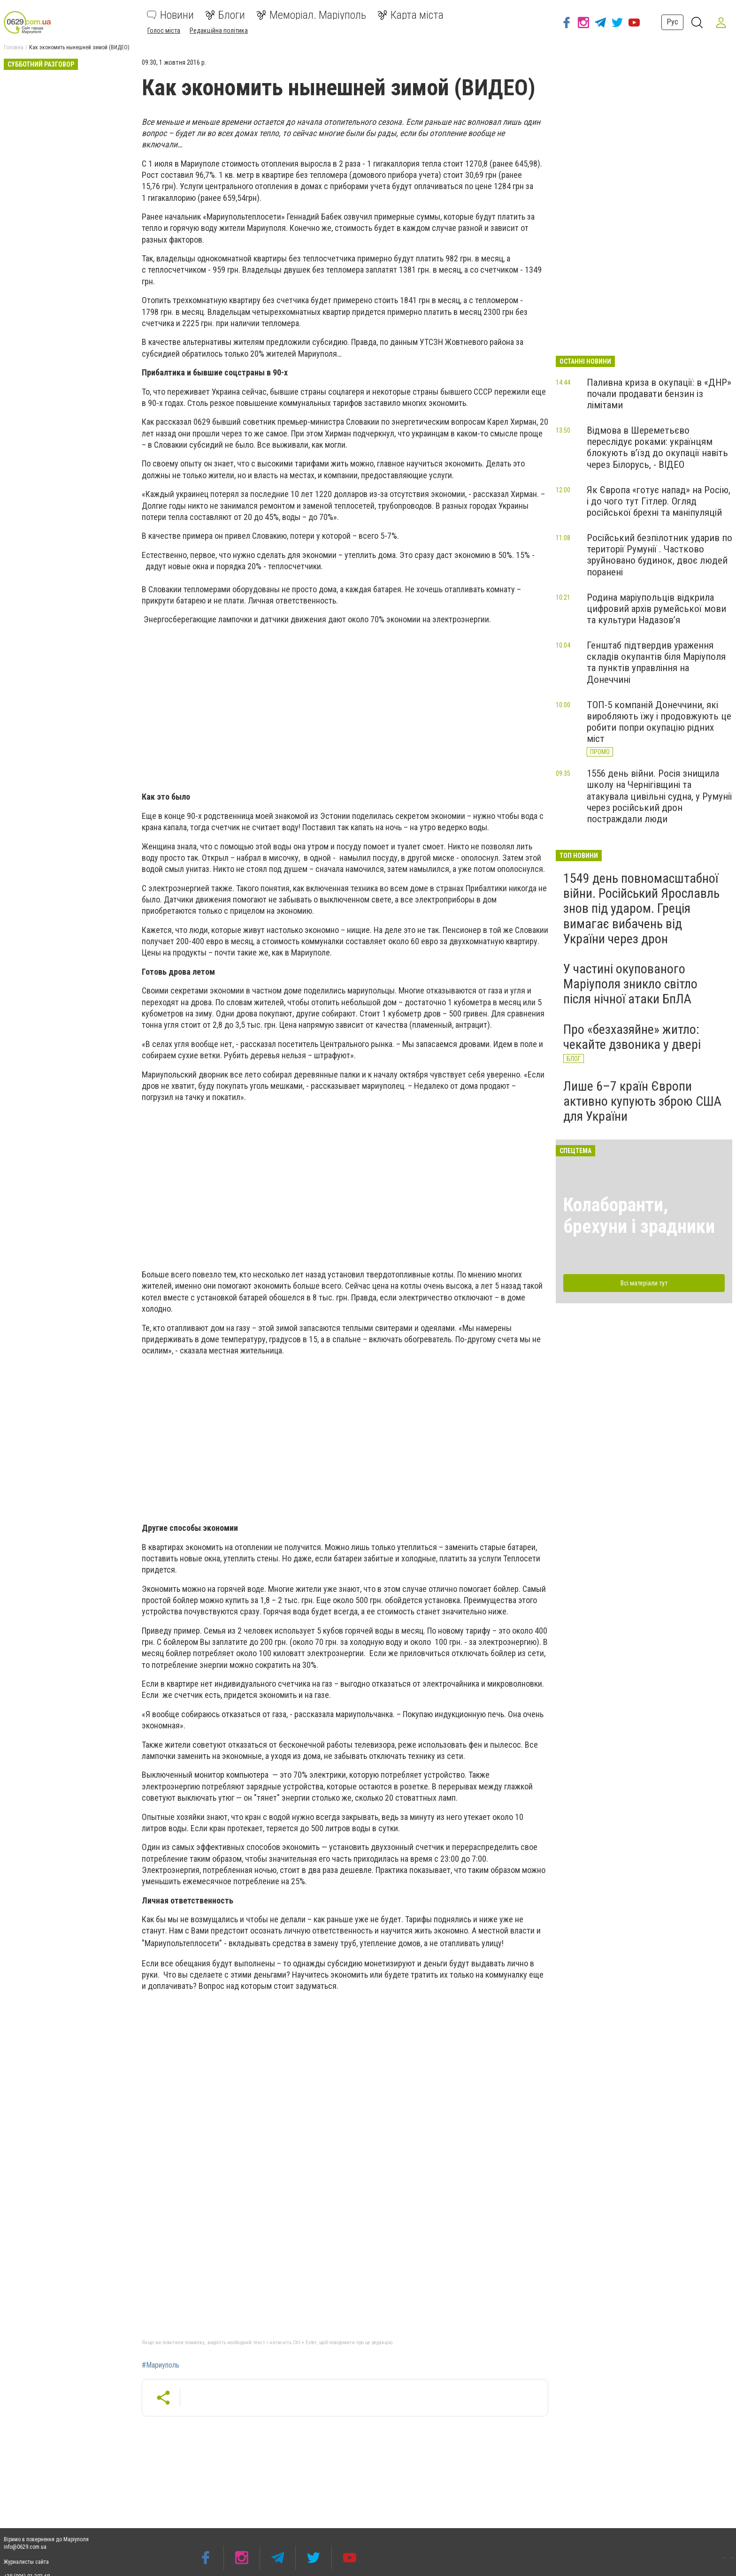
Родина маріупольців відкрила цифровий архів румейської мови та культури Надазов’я (656, 609)
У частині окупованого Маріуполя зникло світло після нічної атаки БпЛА (630, 984)
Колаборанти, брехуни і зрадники (639, 1216)
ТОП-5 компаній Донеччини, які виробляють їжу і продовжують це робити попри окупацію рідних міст (659, 721)
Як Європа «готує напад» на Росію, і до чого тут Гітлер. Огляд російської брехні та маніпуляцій (658, 501)
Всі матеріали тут (644, 1283)
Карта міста (410, 15)
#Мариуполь (160, 2365)
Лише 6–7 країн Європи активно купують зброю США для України (642, 1101)
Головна (13, 47)
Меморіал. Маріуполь (311, 15)
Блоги (225, 15)
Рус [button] (669, 21)
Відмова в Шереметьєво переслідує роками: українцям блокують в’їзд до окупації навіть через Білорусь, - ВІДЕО (657, 447)
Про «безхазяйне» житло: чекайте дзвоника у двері (632, 1037)
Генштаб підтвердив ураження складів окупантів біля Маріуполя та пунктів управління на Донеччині (656, 662)
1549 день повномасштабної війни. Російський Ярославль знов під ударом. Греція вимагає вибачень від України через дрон (641, 909)
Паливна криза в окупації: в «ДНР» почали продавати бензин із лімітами (659, 394)
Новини (170, 15)
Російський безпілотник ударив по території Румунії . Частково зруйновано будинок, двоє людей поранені (659, 554)
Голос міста (163, 30)
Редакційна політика (219, 30)
